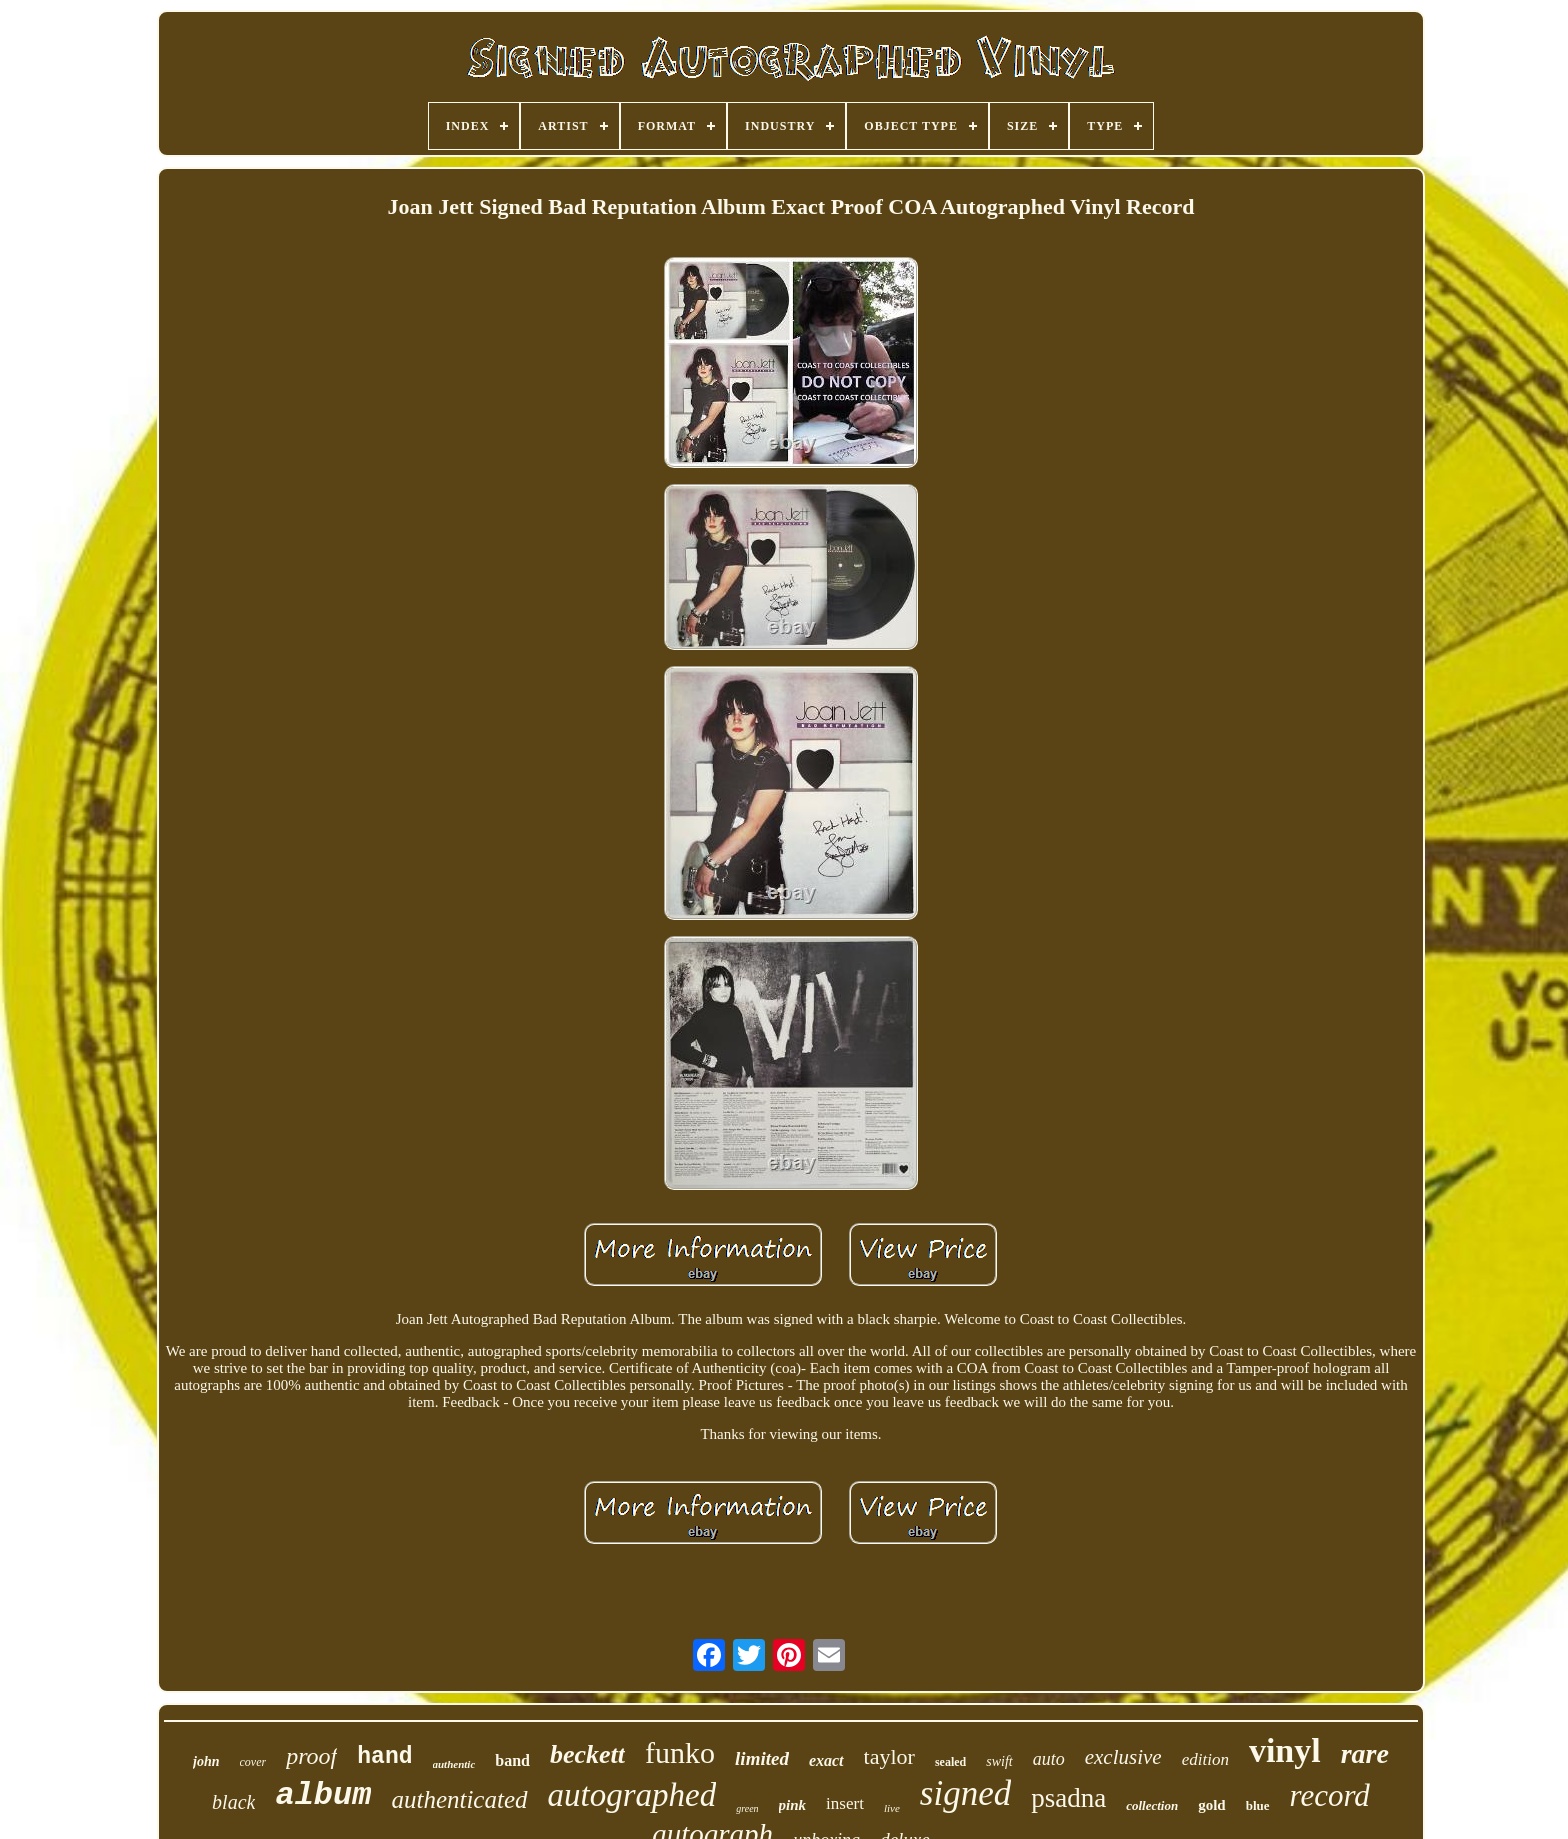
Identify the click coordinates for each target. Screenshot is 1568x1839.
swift (999, 1761)
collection (1152, 1805)
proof (311, 1756)
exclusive (1123, 1757)
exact (826, 1760)
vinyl (1285, 1750)
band (512, 1760)
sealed (950, 1762)
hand (384, 1757)
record (1330, 1795)
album (323, 1795)
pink (793, 1805)
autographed (632, 1795)
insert (845, 1803)
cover (253, 1762)
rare (1365, 1753)
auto (1049, 1759)
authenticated (459, 1799)
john (206, 1761)
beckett (587, 1754)
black (233, 1802)
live (892, 1808)
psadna (1068, 1798)
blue (1258, 1805)
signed (965, 1793)
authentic (454, 1764)
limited (762, 1758)
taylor (889, 1756)
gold (1212, 1805)
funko (680, 1752)
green (747, 1808)
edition (1205, 1759)
